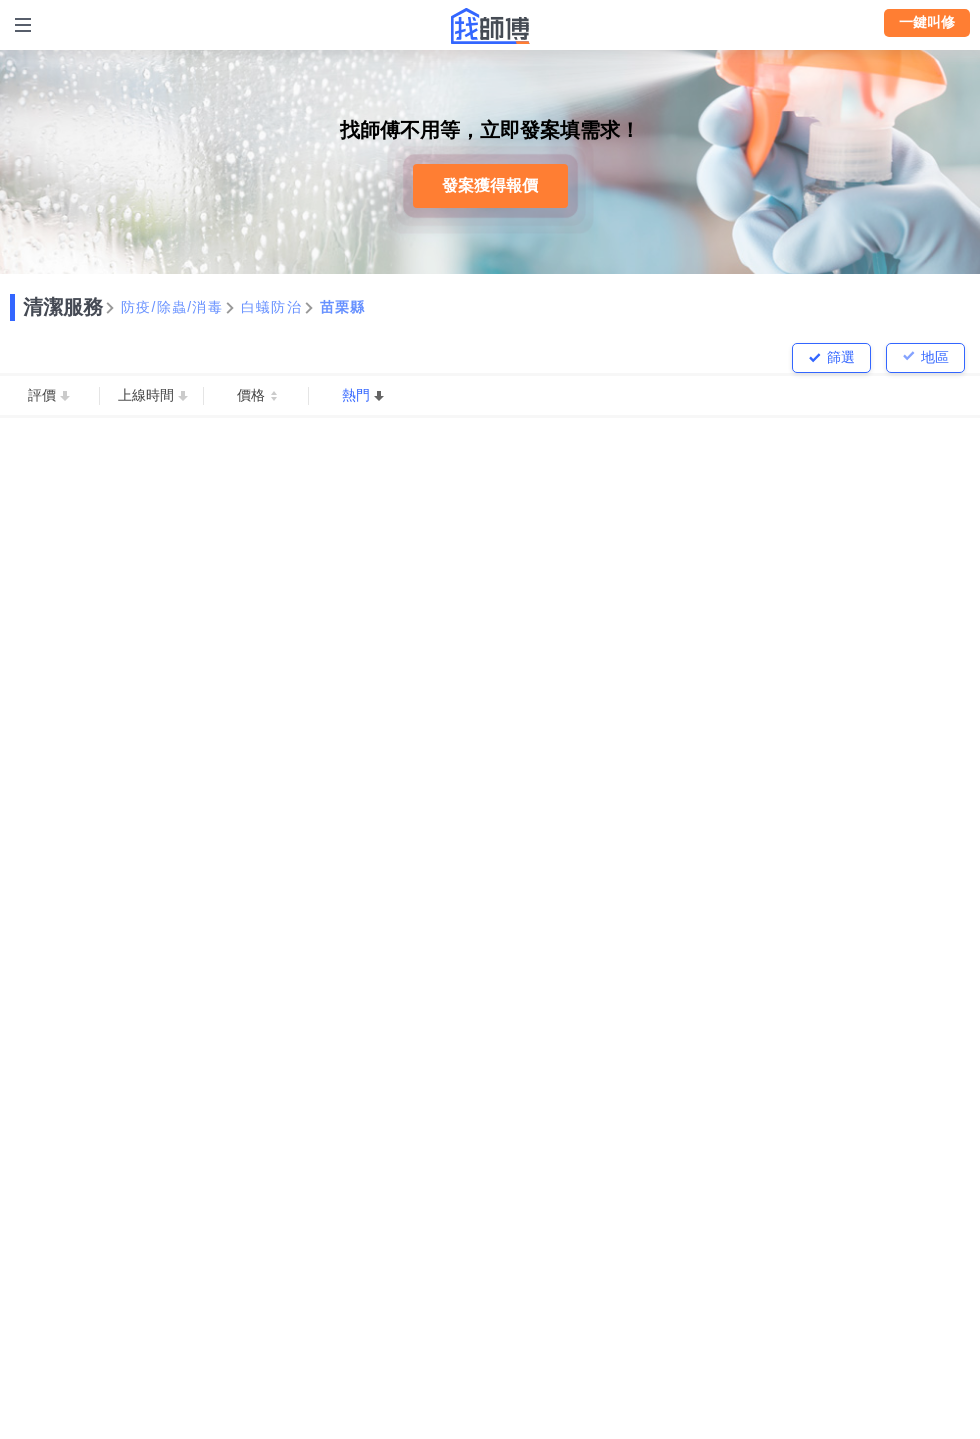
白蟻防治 (271, 307)
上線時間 (146, 395)
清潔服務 (63, 307)
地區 (935, 357)
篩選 (841, 357)
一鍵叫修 (927, 22)
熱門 (356, 395)
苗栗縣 (343, 307)
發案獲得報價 (490, 185)
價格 (251, 395)
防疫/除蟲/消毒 (172, 307)
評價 (42, 395)
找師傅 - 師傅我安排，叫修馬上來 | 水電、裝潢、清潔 (490, 26)
